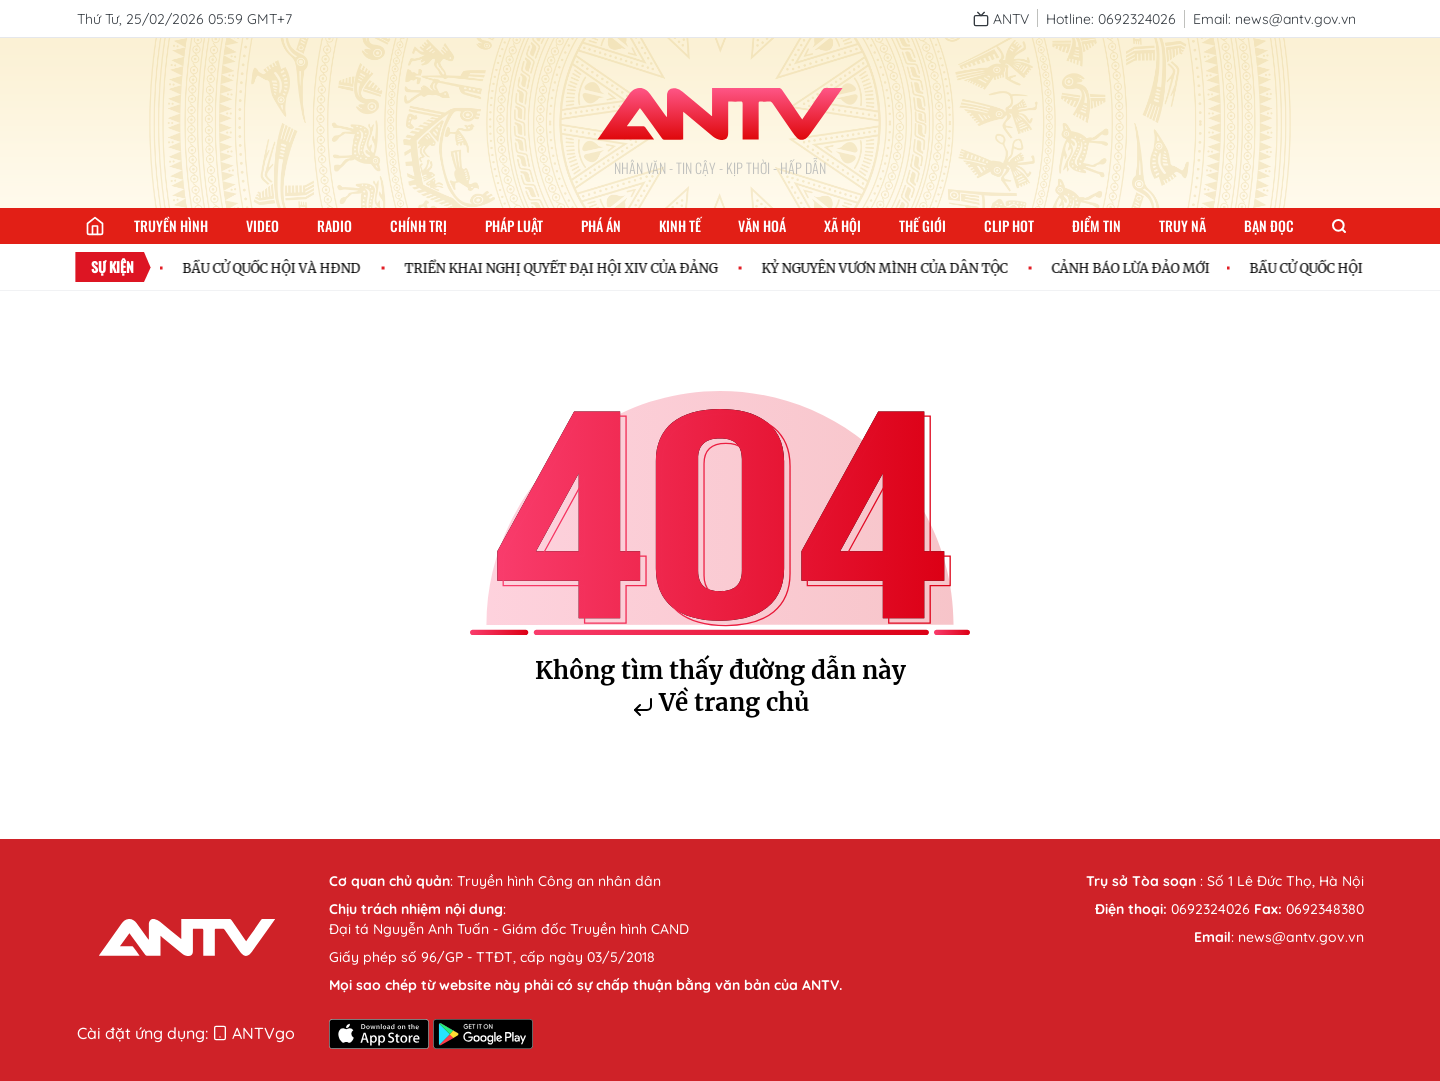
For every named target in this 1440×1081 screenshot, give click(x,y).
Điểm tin (1096, 225)
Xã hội (842, 225)
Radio (334, 225)
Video (262, 225)
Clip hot (1009, 225)
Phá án (601, 225)
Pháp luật (514, 225)
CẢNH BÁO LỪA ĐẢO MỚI (1135, 268)
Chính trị (418, 225)
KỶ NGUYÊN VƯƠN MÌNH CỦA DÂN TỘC (889, 268)
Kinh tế (680, 225)
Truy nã (1182, 225)
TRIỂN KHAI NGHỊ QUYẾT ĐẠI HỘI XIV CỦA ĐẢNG (565, 268)
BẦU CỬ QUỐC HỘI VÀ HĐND (276, 268)
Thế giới (922, 225)
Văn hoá (762, 225)
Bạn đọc (1269, 225)
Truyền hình (171, 225)
